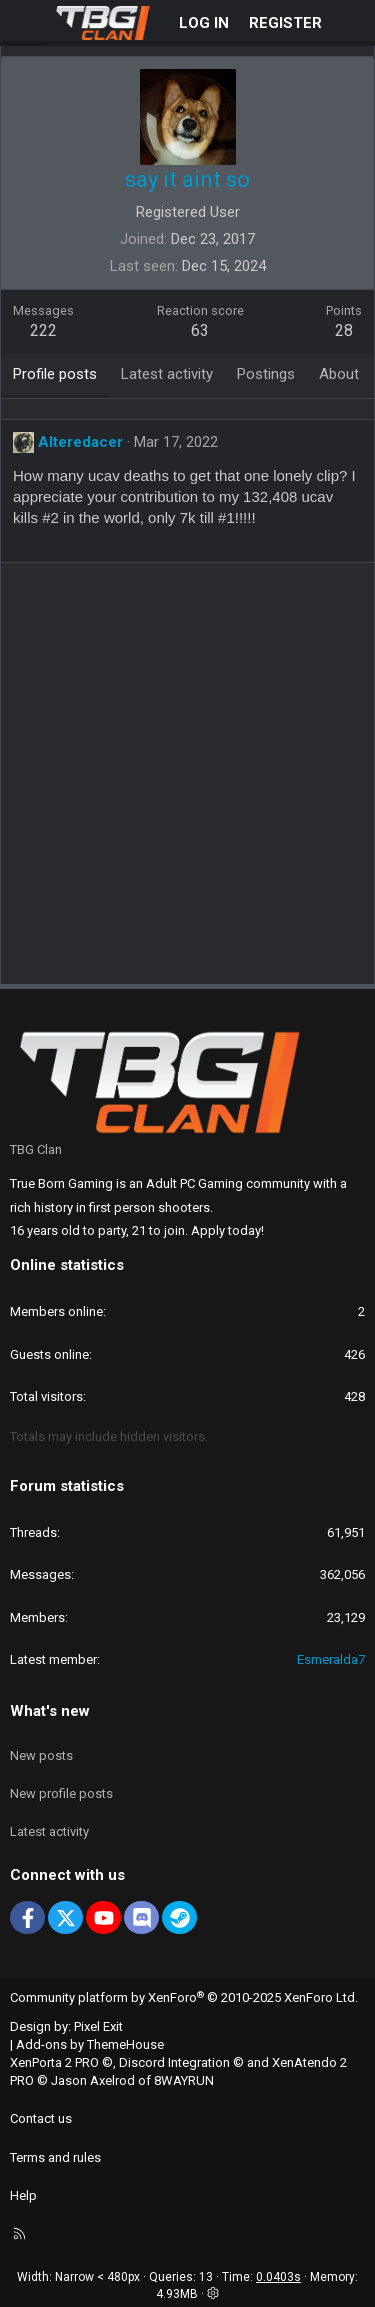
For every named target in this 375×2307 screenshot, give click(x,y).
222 (43, 330)
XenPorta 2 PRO (54, 2062)
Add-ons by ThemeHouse (90, 2044)
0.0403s (278, 2277)
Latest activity (49, 1831)
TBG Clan (36, 1149)
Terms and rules (55, 2157)
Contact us (41, 2118)
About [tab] (339, 374)
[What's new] (351, 23)
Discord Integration (174, 2062)
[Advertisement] (187, 780)
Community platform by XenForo (184, 1997)
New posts (41, 1755)
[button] (213, 2294)
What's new (50, 1711)
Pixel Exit (98, 2026)
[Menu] (26, 23)
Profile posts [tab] (55, 374)
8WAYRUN (184, 2080)
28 (344, 330)
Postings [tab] (266, 374)
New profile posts (61, 1793)
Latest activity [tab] (167, 374)
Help (23, 2195)
